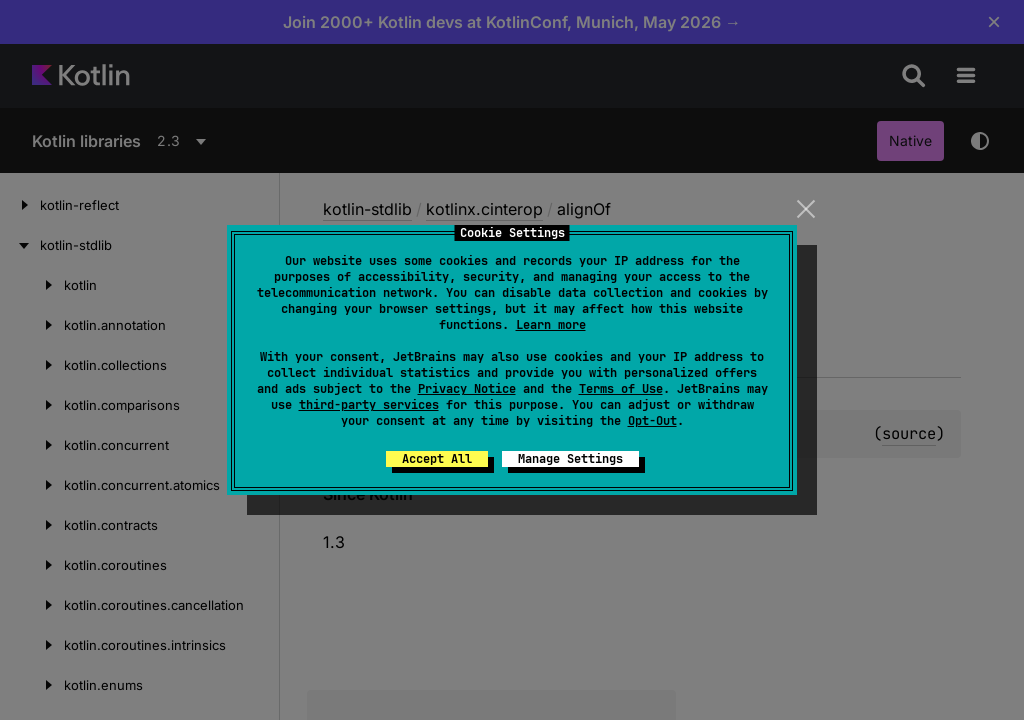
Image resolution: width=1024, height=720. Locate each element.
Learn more (551, 325)
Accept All (437, 459)
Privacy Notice (467, 389)
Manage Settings (570, 459)
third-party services (369, 405)
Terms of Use (621, 389)
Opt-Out (652, 421)
